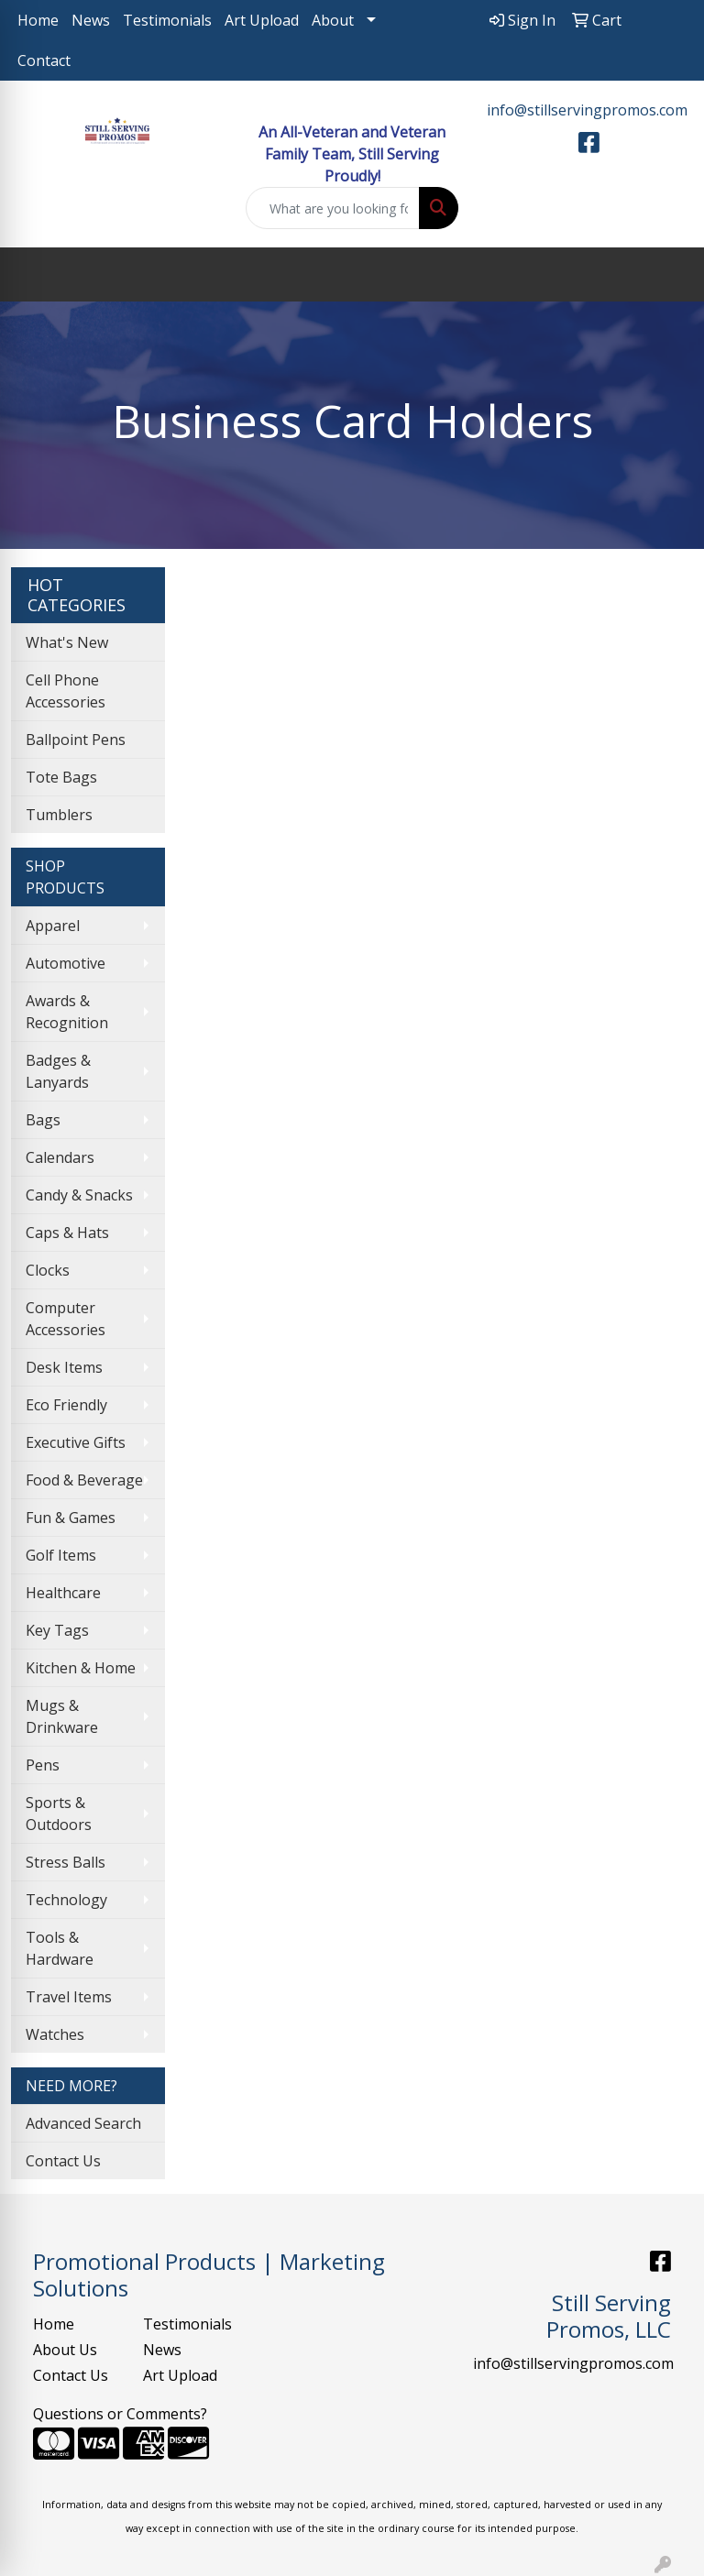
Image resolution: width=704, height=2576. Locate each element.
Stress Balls (65, 1862)
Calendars (60, 1157)
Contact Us (63, 2161)
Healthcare (63, 1593)
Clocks (48, 1270)
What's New (67, 642)
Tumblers (59, 815)
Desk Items (64, 1367)
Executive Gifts (76, 1442)
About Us (65, 2350)
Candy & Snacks (79, 1195)
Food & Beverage (84, 1480)
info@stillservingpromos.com (587, 110)
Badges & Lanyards (58, 1071)
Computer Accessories (65, 1319)
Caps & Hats (67, 1232)
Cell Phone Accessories (65, 691)
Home (38, 20)
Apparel (53, 925)
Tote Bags (61, 777)
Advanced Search (83, 2123)
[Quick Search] (333, 208)
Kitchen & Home (81, 1668)
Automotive (65, 963)
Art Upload (262, 20)
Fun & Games (71, 1517)
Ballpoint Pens (76, 739)
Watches (55, 2034)
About (333, 20)
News (91, 20)
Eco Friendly (66, 1405)
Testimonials (167, 20)
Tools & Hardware (60, 1948)
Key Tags (57, 1630)
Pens (43, 1765)
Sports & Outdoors (59, 1813)
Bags (43, 1120)
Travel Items (69, 1997)
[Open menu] (667, 275)
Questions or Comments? (120, 2414)
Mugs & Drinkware (62, 1716)
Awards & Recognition (67, 1012)
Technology (66, 1900)
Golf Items (61, 1555)
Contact (44, 60)
